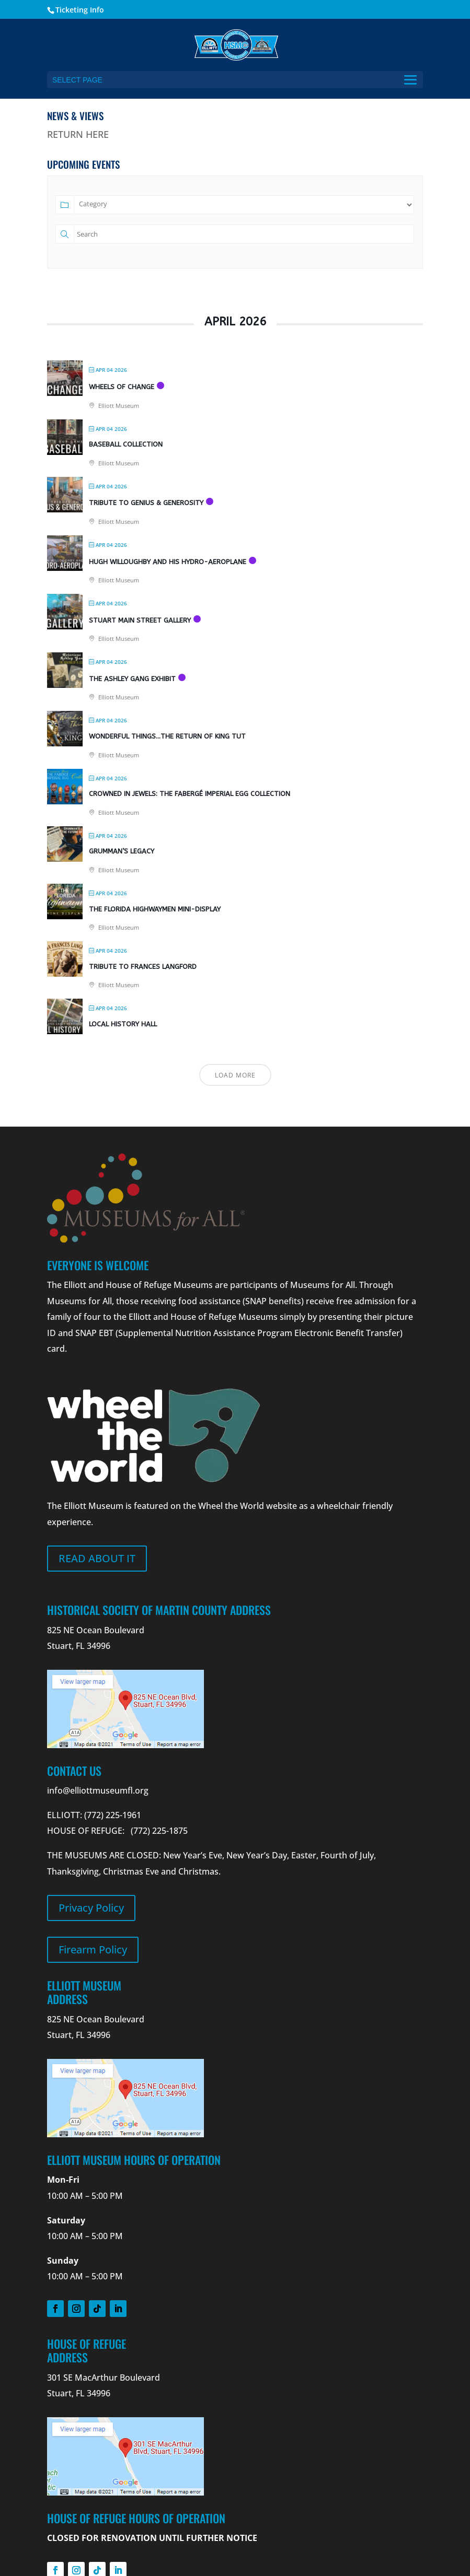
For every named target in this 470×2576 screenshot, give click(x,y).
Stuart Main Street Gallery (140, 620)
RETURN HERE (78, 134)
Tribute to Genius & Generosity (146, 503)
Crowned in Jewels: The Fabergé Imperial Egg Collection (189, 794)
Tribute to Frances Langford (143, 966)
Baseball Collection (126, 444)
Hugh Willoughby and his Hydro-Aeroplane (167, 562)
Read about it (97, 1558)
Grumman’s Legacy (121, 851)
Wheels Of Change (121, 387)
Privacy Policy (91, 1908)
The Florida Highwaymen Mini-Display (155, 909)
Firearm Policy (93, 1949)
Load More (235, 1075)
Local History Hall (123, 1024)
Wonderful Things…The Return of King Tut (167, 736)
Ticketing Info (79, 10)
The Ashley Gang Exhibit (132, 679)
